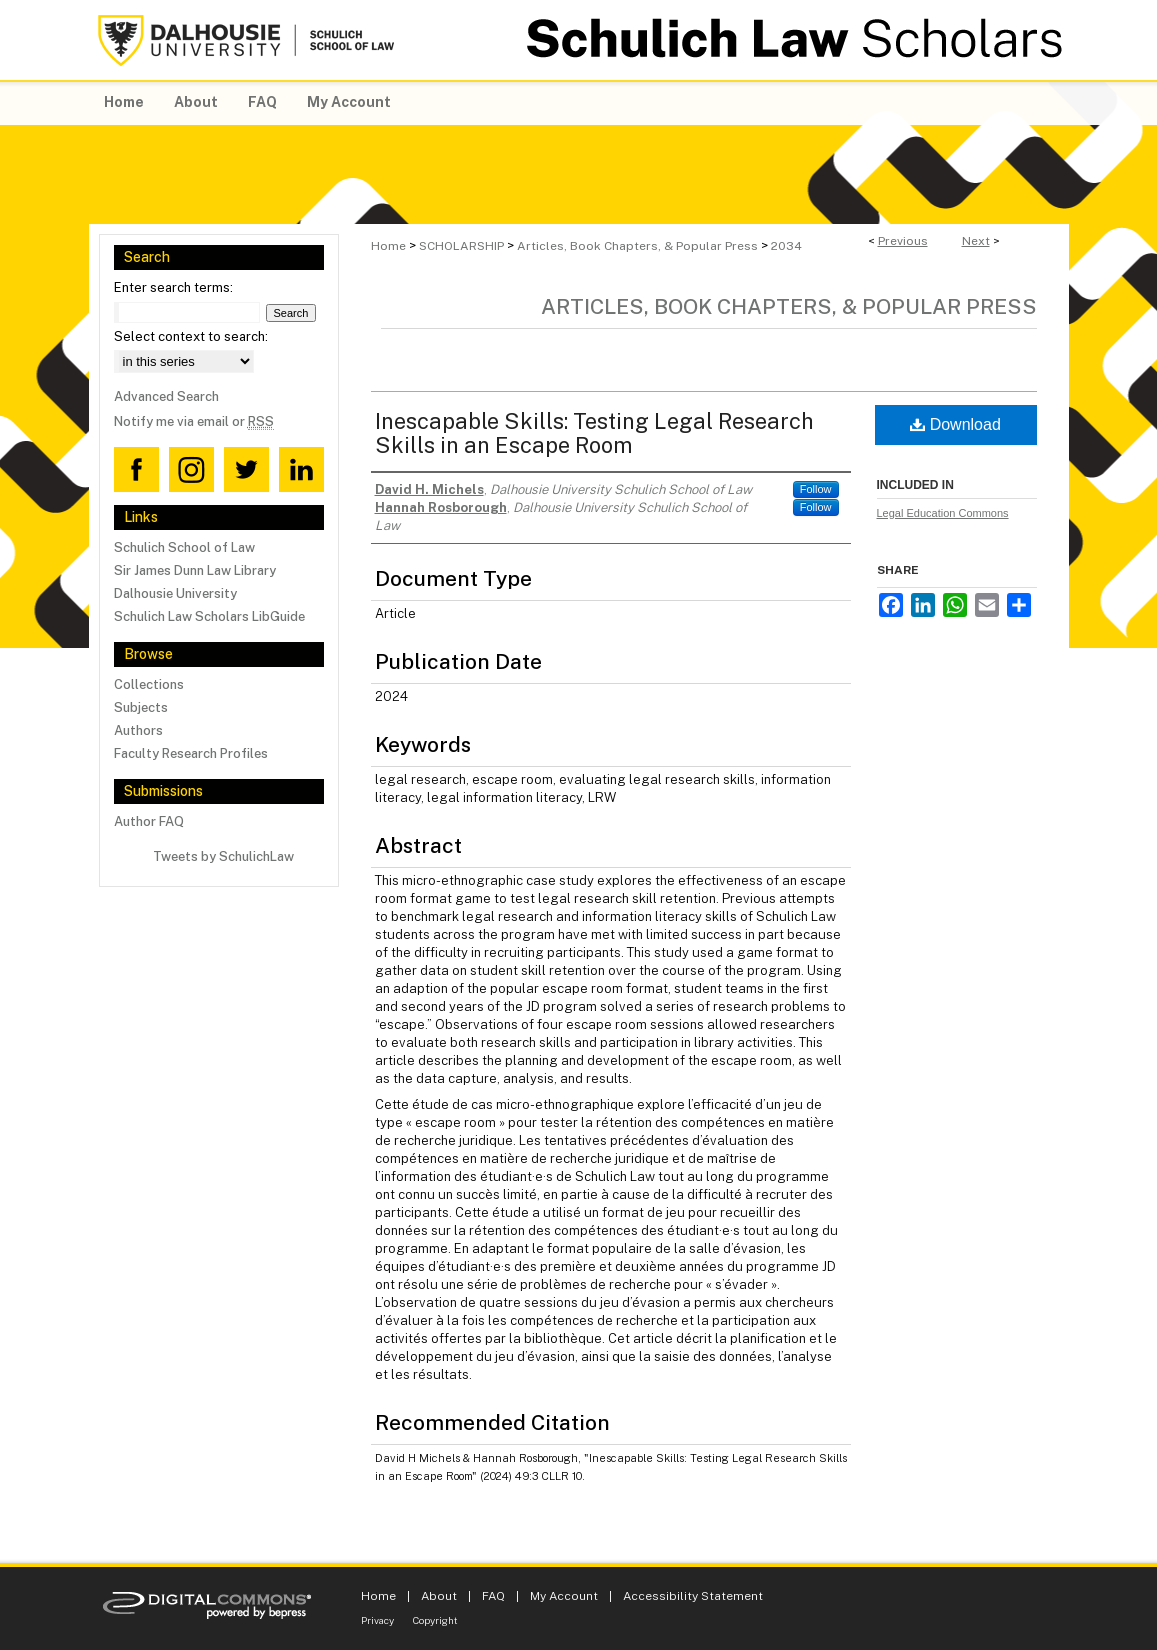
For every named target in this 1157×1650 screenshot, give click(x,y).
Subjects (141, 707)
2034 (786, 246)
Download (955, 424)
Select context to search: (191, 336)
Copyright (435, 1620)
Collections (149, 684)
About (439, 1596)
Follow (816, 489)
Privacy (377, 1620)
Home (388, 246)
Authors (138, 730)
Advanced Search (166, 396)
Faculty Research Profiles (191, 753)
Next (976, 241)
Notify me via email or (194, 421)
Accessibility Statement (693, 1596)
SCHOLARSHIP (461, 246)
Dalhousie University (175, 593)
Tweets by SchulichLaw (223, 856)
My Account (564, 1596)
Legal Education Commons (943, 513)
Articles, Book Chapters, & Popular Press (637, 246)
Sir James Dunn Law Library (195, 570)
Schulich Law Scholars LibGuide (209, 616)
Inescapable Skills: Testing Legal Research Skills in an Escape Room (594, 433)
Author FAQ (149, 821)
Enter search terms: (173, 287)
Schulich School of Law (184, 547)
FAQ (493, 1596)
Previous (903, 241)
